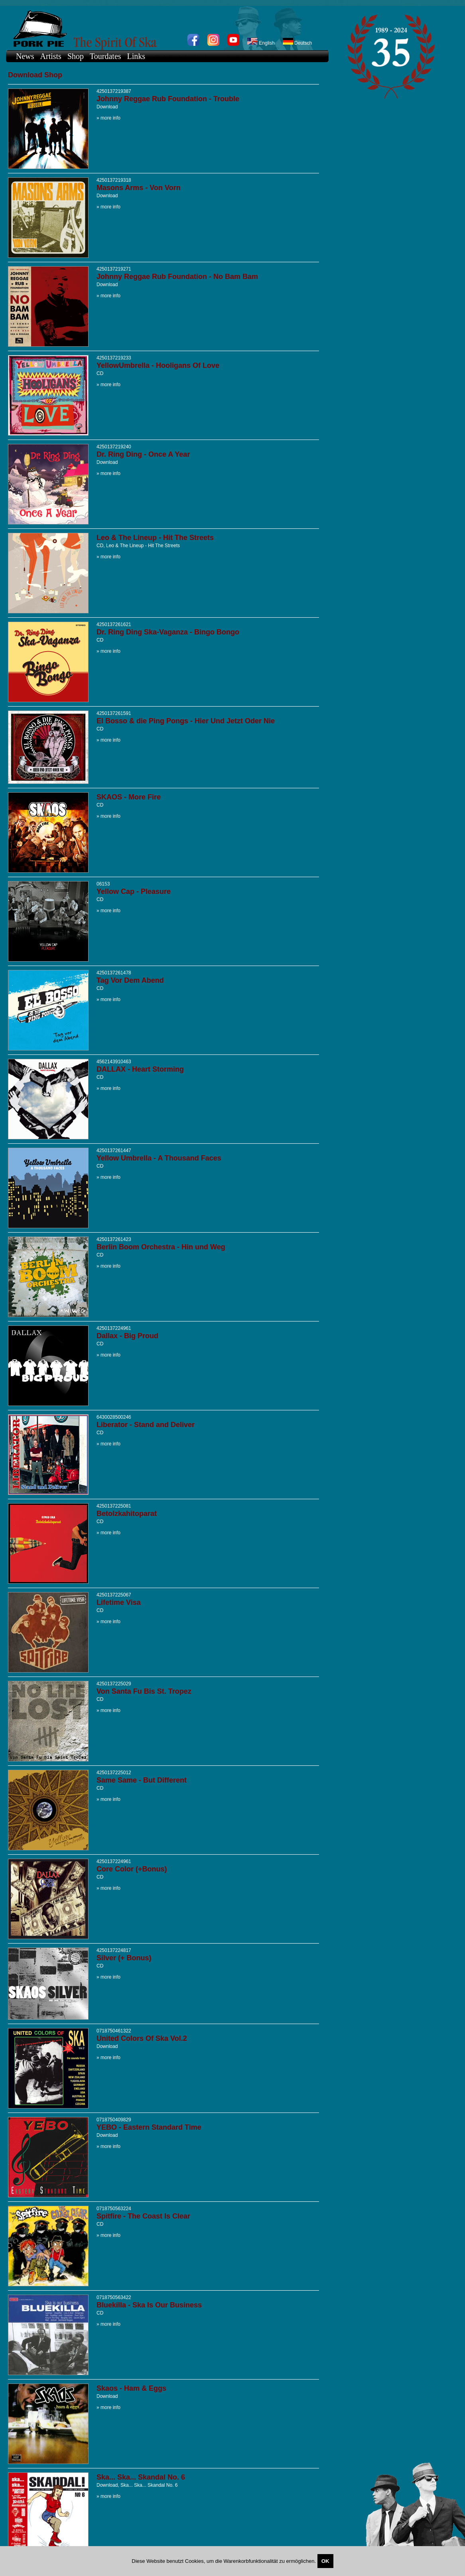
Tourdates (105, 56)
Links (136, 56)
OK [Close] (325, 2561)
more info (110, 118)
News (25, 56)
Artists (50, 56)
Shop (75, 56)
